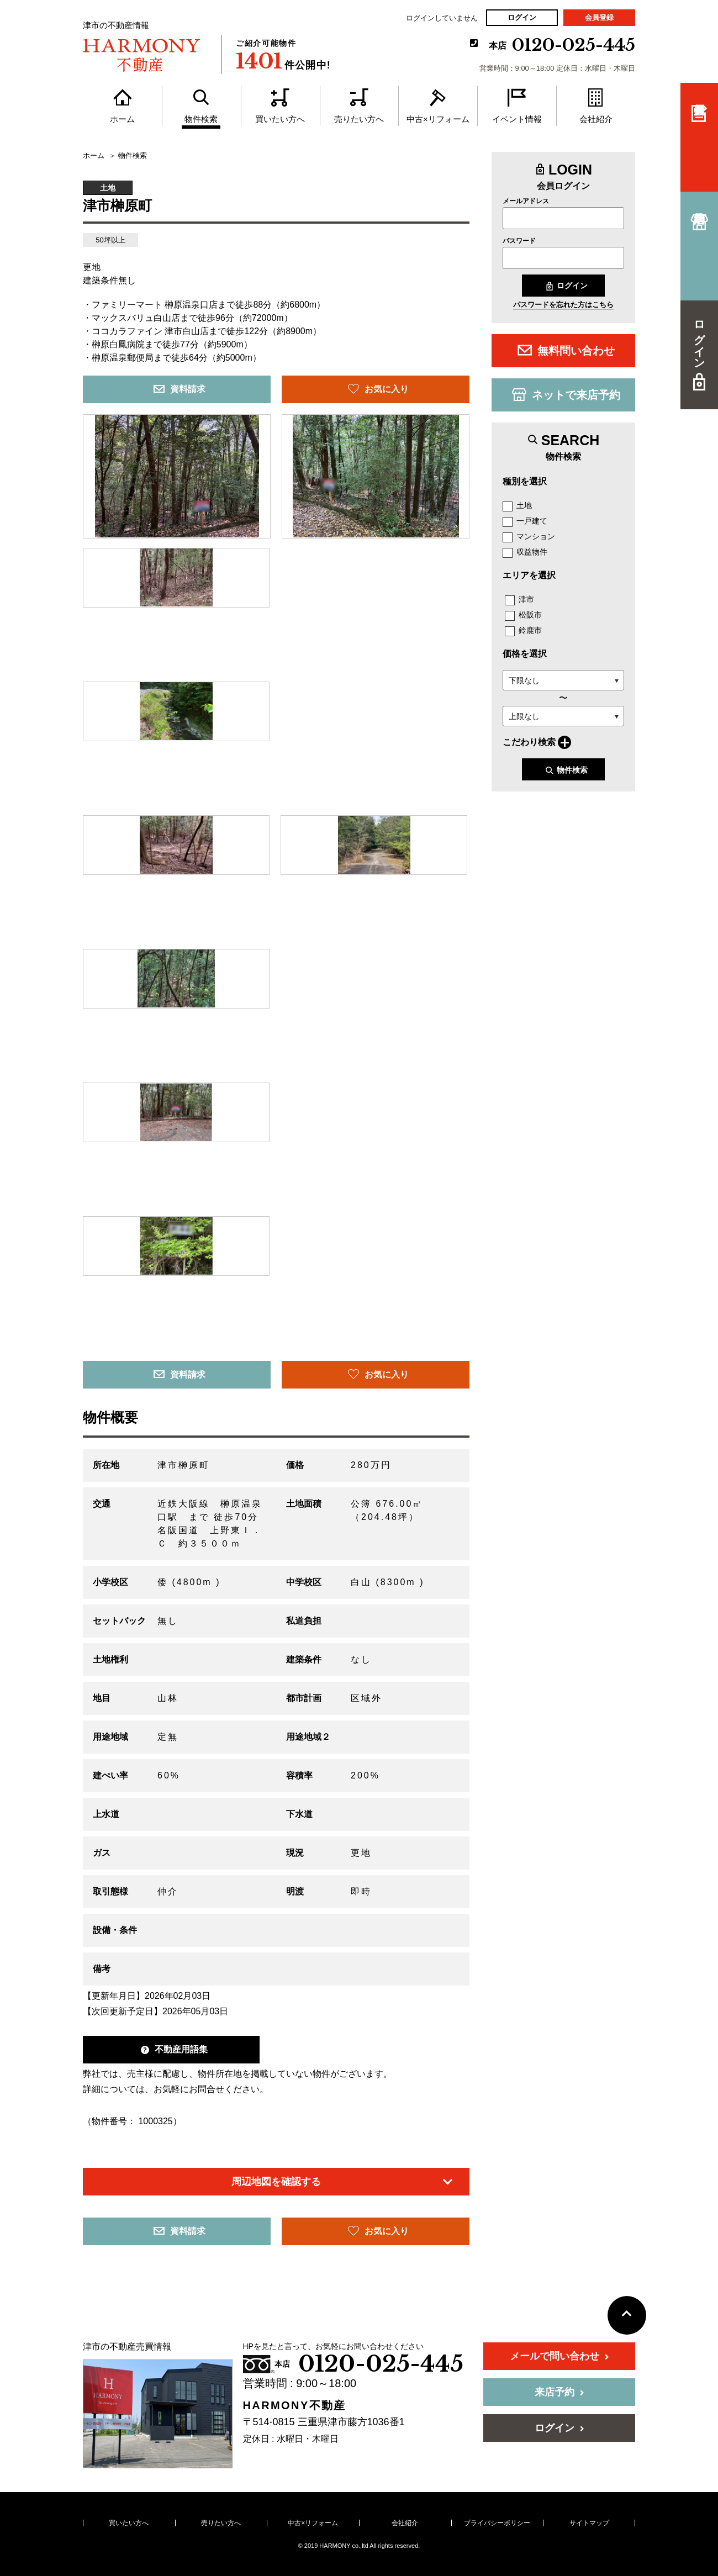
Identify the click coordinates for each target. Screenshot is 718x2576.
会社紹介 (405, 2523)
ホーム (93, 156)
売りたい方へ (221, 2523)
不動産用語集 (174, 2049)
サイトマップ (589, 2523)
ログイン (522, 17)
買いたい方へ (129, 2523)
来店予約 (559, 2392)
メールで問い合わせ (559, 2356)
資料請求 (179, 388)
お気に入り (378, 388)
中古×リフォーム (313, 2523)
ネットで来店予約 (566, 394)
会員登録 (599, 17)
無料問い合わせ (566, 350)
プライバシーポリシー (497, 2523)
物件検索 (566, 770)
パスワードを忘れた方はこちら (563, 304)
